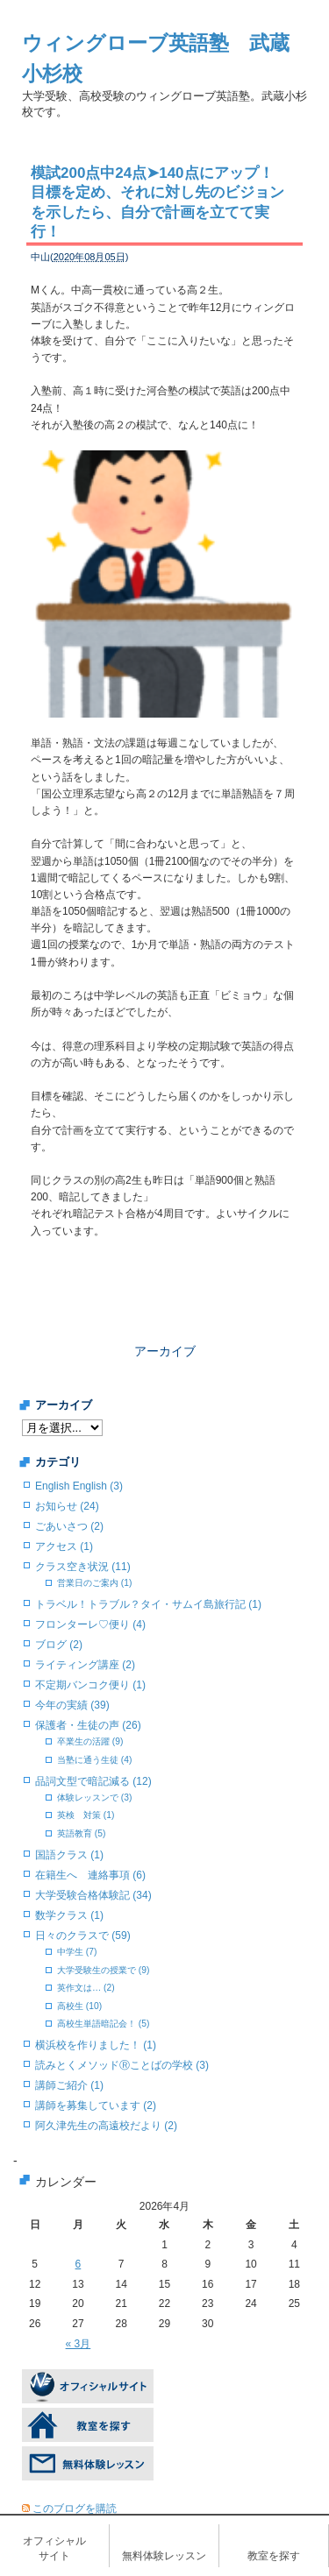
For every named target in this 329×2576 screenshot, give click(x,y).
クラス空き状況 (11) (83, 1566)
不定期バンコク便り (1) (90, 1685)
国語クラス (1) (69, 1855)
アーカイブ (165, 1351)
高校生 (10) (79, 2006)
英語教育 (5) (81, 1833)
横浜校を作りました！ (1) (95, 2045)
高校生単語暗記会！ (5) (103, 2023)
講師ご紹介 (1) (69, 2085)
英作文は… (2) (86, 1987)
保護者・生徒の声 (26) (88, 1725)
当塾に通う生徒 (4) (94, 1760)
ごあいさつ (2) (69, 1526)
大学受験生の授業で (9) (103, 1970)
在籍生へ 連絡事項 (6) (90, 1875)
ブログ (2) (58, 1644)
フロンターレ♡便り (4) (90, 1624)
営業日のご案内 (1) (94, 1583)
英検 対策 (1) (85, 1815)
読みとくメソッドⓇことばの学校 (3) (122, 2065)
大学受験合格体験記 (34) (93, 1895)
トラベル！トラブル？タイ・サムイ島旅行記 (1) (148, 1604)
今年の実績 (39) (72, 1705)
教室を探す (273, 2556)
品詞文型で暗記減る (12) (93, 1781)
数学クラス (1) (69, 1915)
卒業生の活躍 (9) (90, 1741)
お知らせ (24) (67, 1506)
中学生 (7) (77, 1952)
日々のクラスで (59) (83, 1935)
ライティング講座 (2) (85, 1665)
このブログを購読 (74, 2508)
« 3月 (78, 2344)
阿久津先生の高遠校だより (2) (106, 2126)
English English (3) (79, 1486)
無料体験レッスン (164, 2556)
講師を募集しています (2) (95, 2105)
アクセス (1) (64, 1546)
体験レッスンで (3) (94, 1797)
